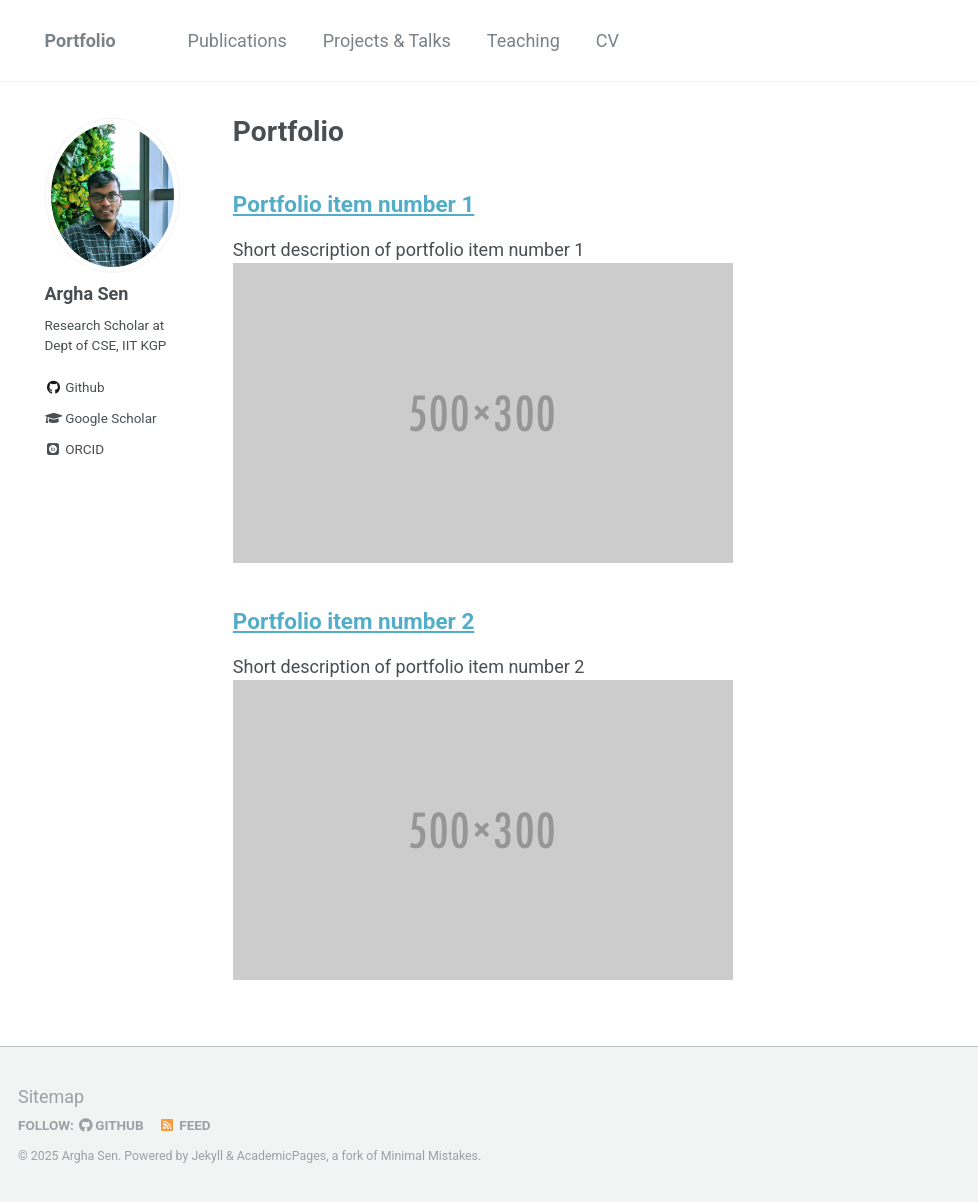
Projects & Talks (387, 40)
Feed (185, 1125)
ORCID (75, 449)
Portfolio (80, 40)
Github (75, 387)
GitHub (111, 1125)
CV (607, 40)
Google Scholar (101, 418)
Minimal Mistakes (429, 1156)
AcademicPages (281, 1156)
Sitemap (51, 1096)
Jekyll (207, 1156)
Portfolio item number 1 (353, 204)
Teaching (523, 40)
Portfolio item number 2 (353, 621)
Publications (237, 40)
